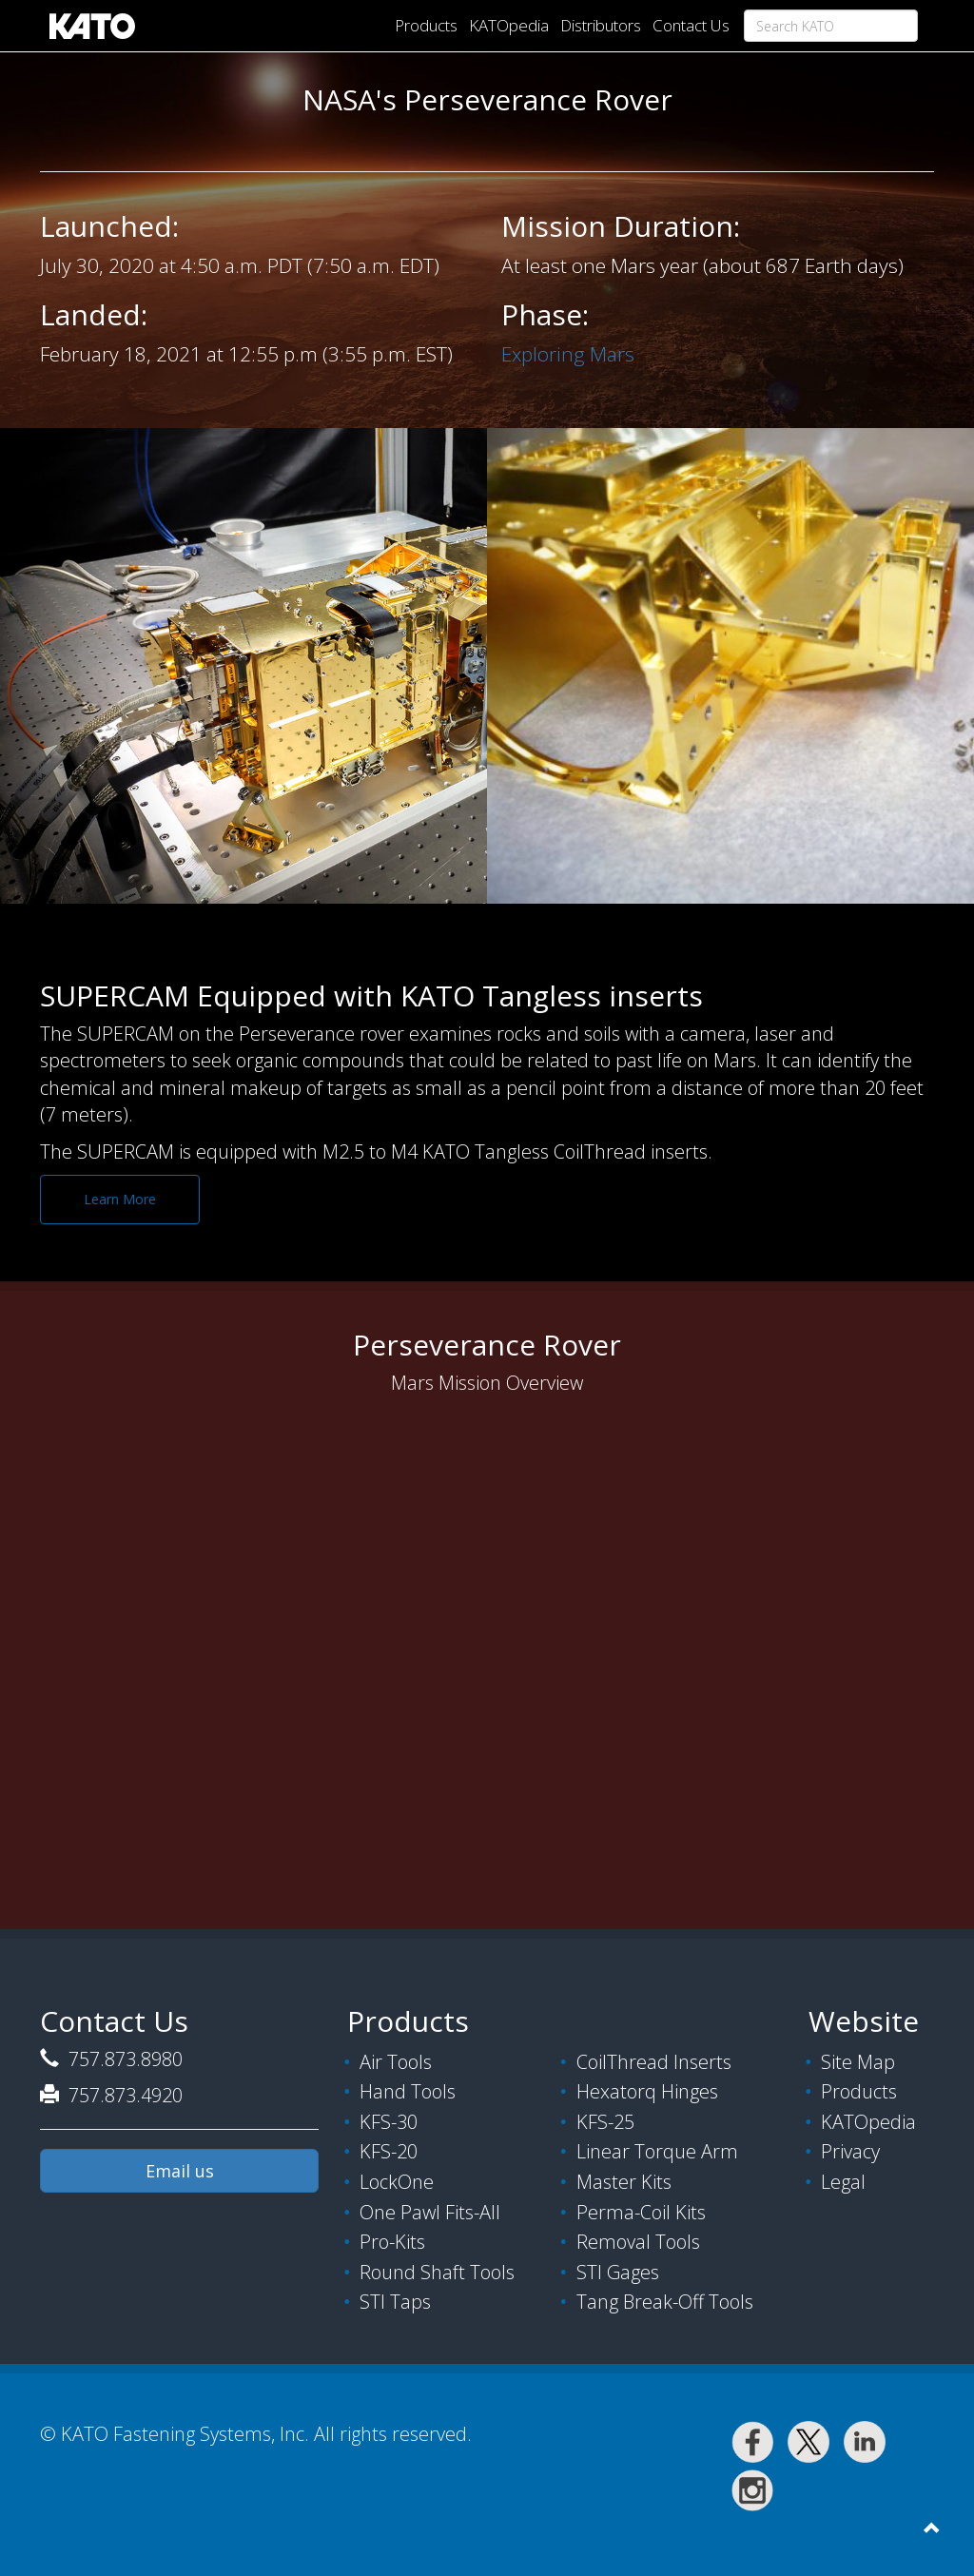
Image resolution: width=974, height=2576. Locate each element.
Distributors (600, 25)
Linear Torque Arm (657, 2151)
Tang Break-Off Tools (664, 2301)
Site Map (858, 2062)
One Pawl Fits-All (430, 2212)
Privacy (850, 2151)
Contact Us (691, 25)
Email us (180, 2170)
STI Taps (395, 2301)
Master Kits (624, 2182)
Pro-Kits (392, 2241)
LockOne (397, 2182)
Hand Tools (408, 2091)
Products (426, 25)
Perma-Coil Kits (641, 2212)
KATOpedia (509, 25)
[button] (931, 2528)
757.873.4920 (123, 2095)
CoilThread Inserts (653, 2062)
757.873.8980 (123, 2059)
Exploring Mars (567, 354)
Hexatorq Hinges (647, 2091)
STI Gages (617, 2272)
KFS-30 (389, 2122)
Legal (843, 2182)
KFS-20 (389, 2151)
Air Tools (396, 2062)
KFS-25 (605, 2122)
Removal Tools (638, 2241)
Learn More (120, 1199)
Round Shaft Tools (437, 2272)
